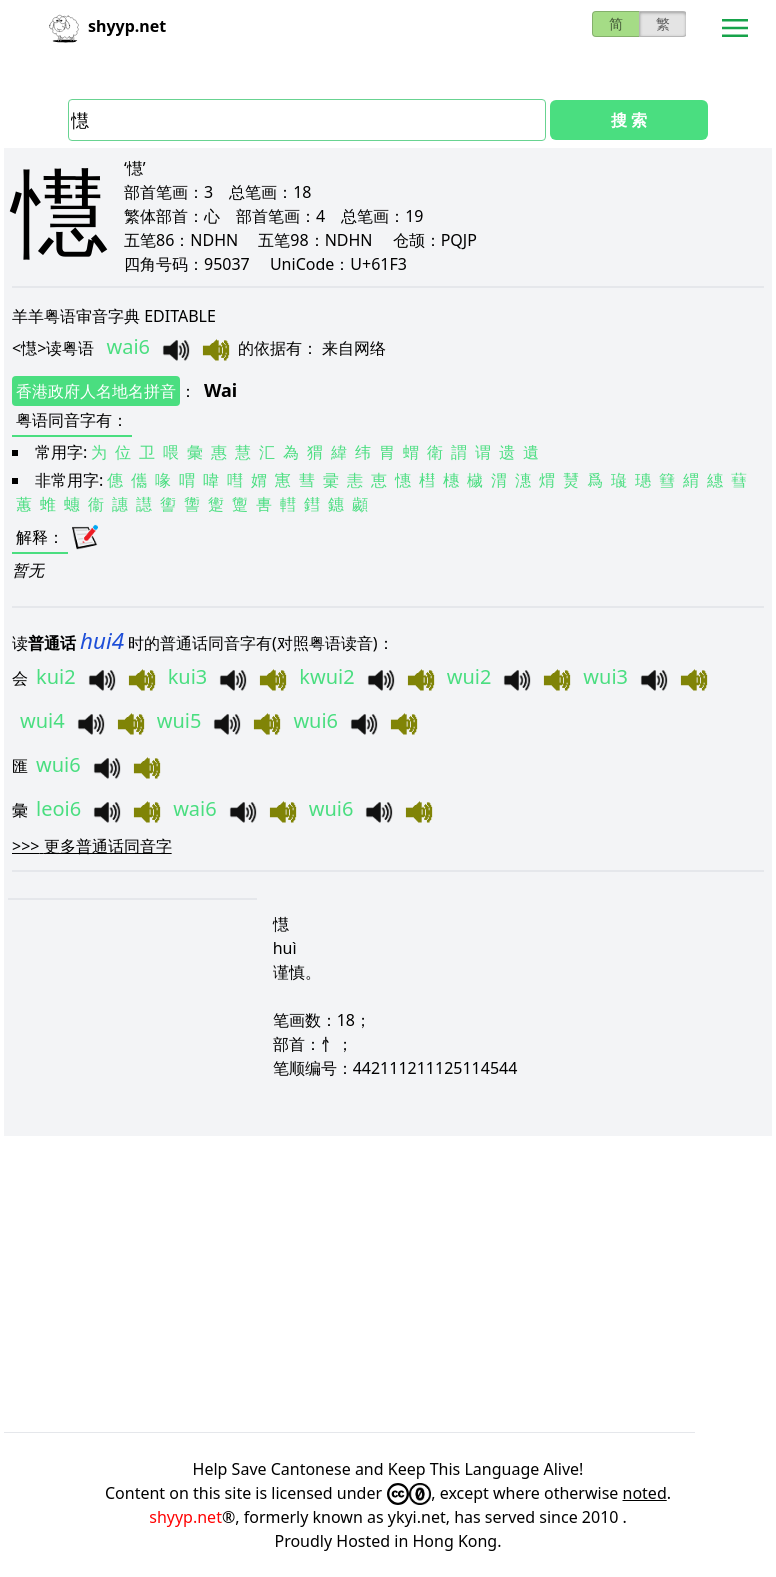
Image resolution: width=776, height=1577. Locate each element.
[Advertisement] (388, 1284)
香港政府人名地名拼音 (96, 391)
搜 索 (629, 120)
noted (645, 1493)
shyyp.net (185, 1517)
